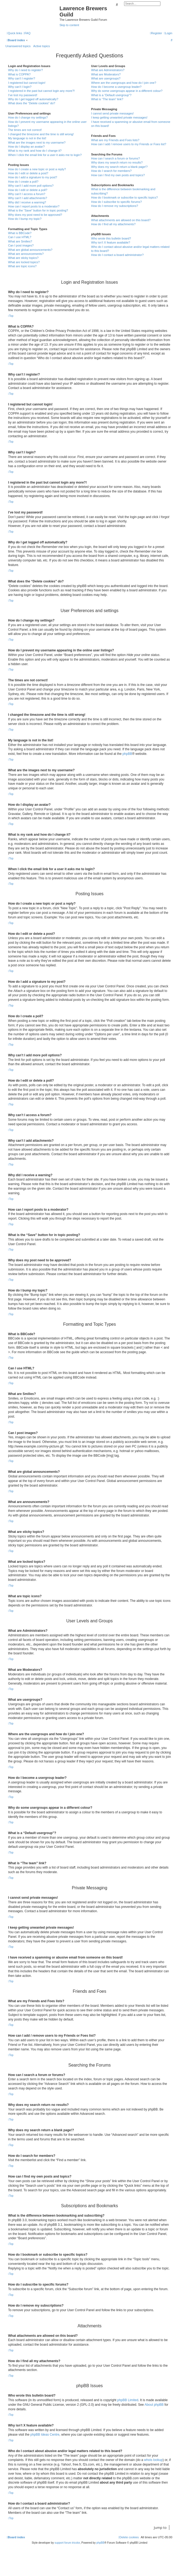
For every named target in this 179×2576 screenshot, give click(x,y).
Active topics (41, 46)
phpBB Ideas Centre (44, 2434)
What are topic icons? (22, 266)
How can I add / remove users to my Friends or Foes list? (128, 144)
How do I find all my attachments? (113, 224)
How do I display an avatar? (26, 146)
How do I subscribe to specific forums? (116, 201)
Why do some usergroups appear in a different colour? (127, 90)
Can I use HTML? (19, 237)
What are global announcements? (30, 249)
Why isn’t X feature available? (110, 242)
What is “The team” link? (107, 99)
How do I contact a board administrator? (117, 254)
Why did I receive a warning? (27, 202)
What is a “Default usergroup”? (111, 95)
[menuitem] (26, 33)
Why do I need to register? (25, 70)
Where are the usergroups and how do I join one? (123, 82)
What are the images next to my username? (36, 142)
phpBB (127, 754)
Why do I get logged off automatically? (33, 99)
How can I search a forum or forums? (115, 158)
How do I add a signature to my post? (32, 177)
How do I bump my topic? (24, 218)
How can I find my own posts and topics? (118, 175)
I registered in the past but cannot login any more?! (41, 90)
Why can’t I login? (19, 86)
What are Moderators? (106, 74)
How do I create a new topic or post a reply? (37, 169)
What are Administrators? (108, 70)
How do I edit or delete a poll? (27, 190)
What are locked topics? (24, 262)
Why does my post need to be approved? (35, 214)
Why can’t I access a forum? (26, 194)
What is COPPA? (19, 74)
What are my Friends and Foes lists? (115, 140)
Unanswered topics (18, 46)
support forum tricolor (67, 2542)
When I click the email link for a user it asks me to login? (45, 155)
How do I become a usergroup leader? (116, 86)
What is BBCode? (19, 233)
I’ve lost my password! (22, 95)
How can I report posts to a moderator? (33, 206)
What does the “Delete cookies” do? (31, 103)
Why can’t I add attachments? (27, 198)
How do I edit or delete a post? (28, 173)
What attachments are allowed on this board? (121, 220)
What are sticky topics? (23, 257)
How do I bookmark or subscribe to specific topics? (124, 197)
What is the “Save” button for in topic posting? (38, 210)
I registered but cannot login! (26, 82)
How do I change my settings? (28, 117)
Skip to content (69, 25)
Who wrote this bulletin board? (111, 238)
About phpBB (154, 2405)
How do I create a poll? (23, 181)
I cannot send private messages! (112, 113)
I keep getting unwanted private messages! (119, 117)
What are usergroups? (106, 78)
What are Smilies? (20, 241)
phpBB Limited (127, 2400)
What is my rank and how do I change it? (35, 150)
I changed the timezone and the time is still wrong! (41, 134)
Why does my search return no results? (117, 162)
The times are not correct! (25, 129)
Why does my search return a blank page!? (119, 166)
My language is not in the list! (27, 138)
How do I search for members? (111, 170)
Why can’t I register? (21, 78)
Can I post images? (21, 245)
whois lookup (153, 2460)
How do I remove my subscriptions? (114, 205)
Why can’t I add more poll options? (31, 185)
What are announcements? (26, 253)
